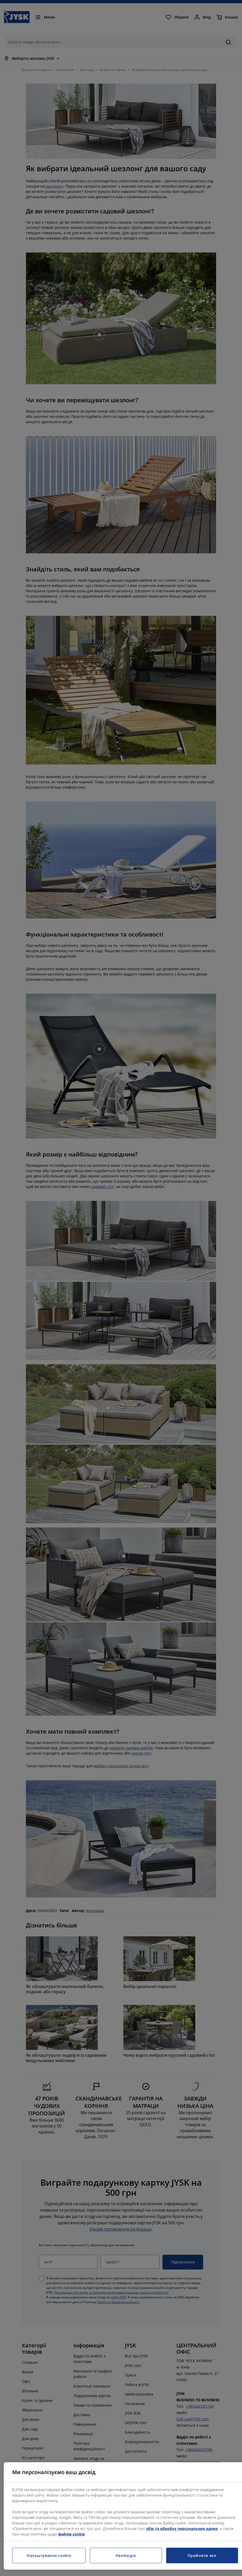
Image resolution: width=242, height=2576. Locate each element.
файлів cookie (71, 2534)
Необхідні (126, 2555)
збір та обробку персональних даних (182, 2528)
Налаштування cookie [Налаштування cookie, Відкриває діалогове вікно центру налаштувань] (49, 2555)
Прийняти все (202, 2555)
